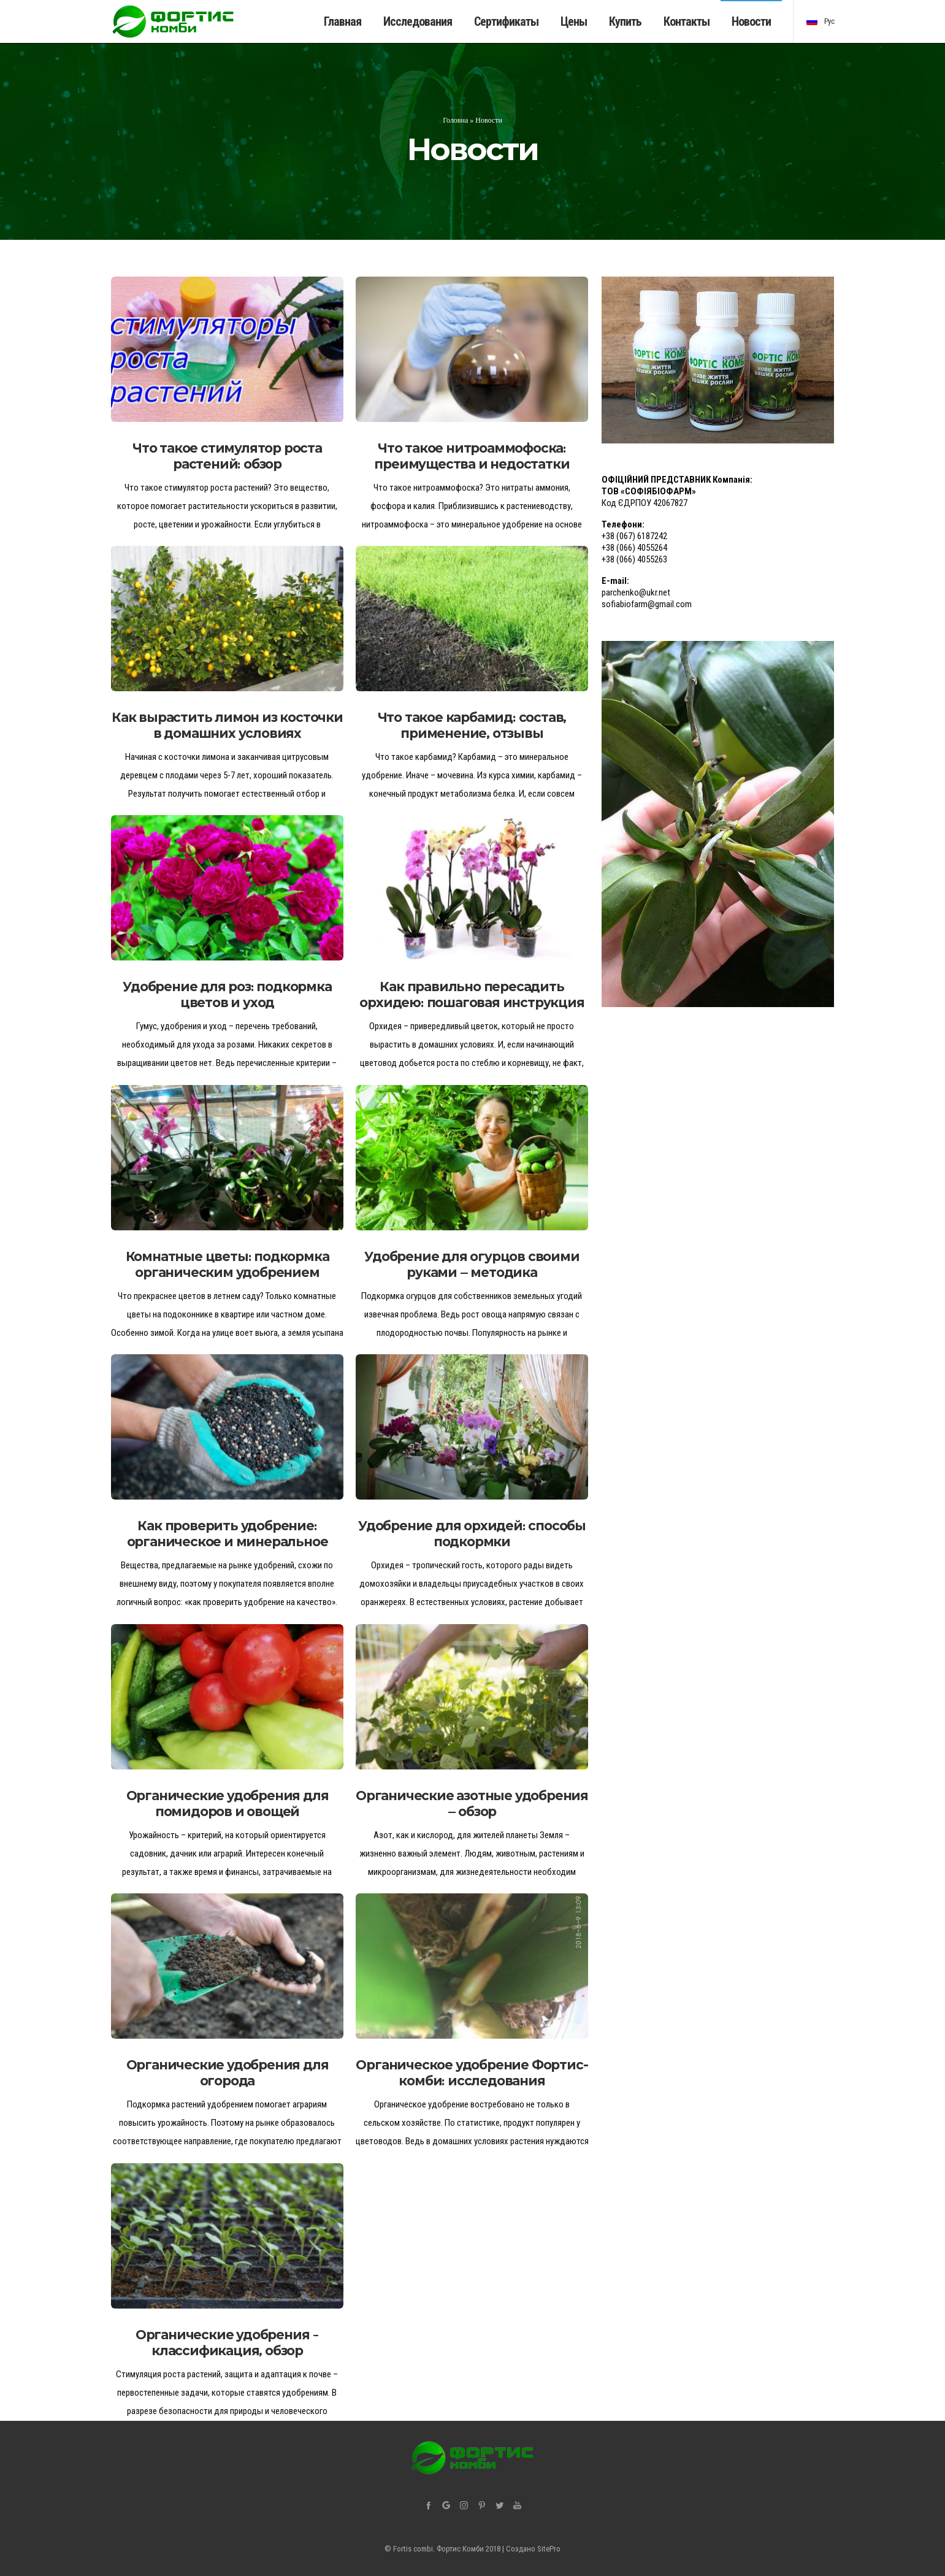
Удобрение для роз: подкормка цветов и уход (227, 994)
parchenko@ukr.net (636, 592)
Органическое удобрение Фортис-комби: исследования (471, 2072)
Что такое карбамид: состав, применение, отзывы (472, 725)
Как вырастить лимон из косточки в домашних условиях (227, 725)
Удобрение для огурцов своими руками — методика (471, 1264)
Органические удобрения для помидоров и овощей (227, 1803)
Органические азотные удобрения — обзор (472, 1803)
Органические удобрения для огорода (227, 2072)
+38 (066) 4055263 (634, 559)
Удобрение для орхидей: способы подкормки (472, 1533)
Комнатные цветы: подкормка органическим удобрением (227, 1264)
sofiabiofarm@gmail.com (647, 604)
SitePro (548, 2548)
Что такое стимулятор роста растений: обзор (227, 456)
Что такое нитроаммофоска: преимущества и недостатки (471, 456)
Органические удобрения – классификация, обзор (227, 2342)
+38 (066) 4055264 (634, 547)
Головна (455, 120)
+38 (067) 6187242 (634, 536)
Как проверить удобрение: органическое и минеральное (227, 1533)
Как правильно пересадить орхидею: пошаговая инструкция (471, 994)
